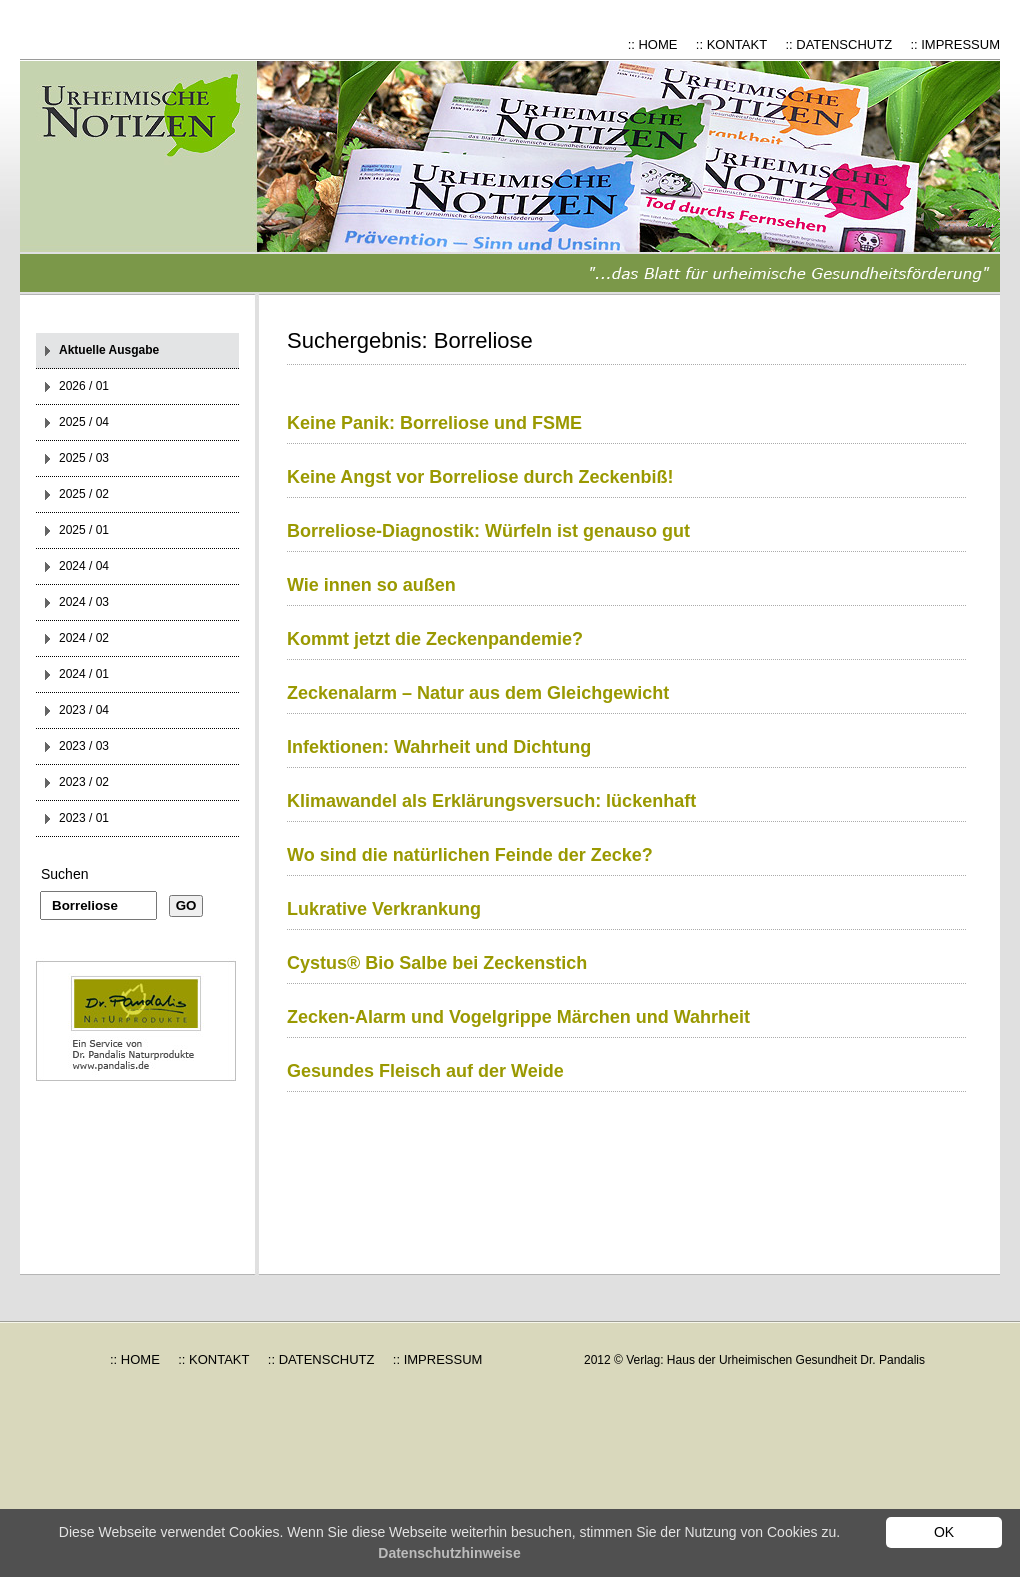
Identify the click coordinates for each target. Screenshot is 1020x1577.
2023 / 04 (84, 710)
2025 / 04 (84, 422)
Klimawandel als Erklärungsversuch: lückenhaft (491, 801)
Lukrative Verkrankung (384, 909)
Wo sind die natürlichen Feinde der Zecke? (470, 855)
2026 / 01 (84, 386)
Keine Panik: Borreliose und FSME (434, 423)
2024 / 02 (84, 638)
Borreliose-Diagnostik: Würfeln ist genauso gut (488, 531)
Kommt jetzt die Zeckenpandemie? (435, 639)
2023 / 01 (84, 818)
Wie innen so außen (371, 585)
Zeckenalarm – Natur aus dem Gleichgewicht (478, 693)
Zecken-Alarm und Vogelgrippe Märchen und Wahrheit (518, 1017)
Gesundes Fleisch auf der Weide (425, 1071)
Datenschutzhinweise (449, 1553)
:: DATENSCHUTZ (838, 44)
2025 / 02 (84, 494)
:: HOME (653, 44)
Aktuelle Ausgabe (109, 350)
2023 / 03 (84, 746)
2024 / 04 (84, 566)
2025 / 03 (84, 458)
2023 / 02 (84, 782)
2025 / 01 (84, 530)
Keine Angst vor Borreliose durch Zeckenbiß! (480, 477)
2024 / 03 (84, 602)
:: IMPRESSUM (955, 44)
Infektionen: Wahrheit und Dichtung (439, 747)
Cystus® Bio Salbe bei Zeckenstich (437, 963)
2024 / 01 (84, 674)
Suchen (64, 874)
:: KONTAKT (731, 44)
